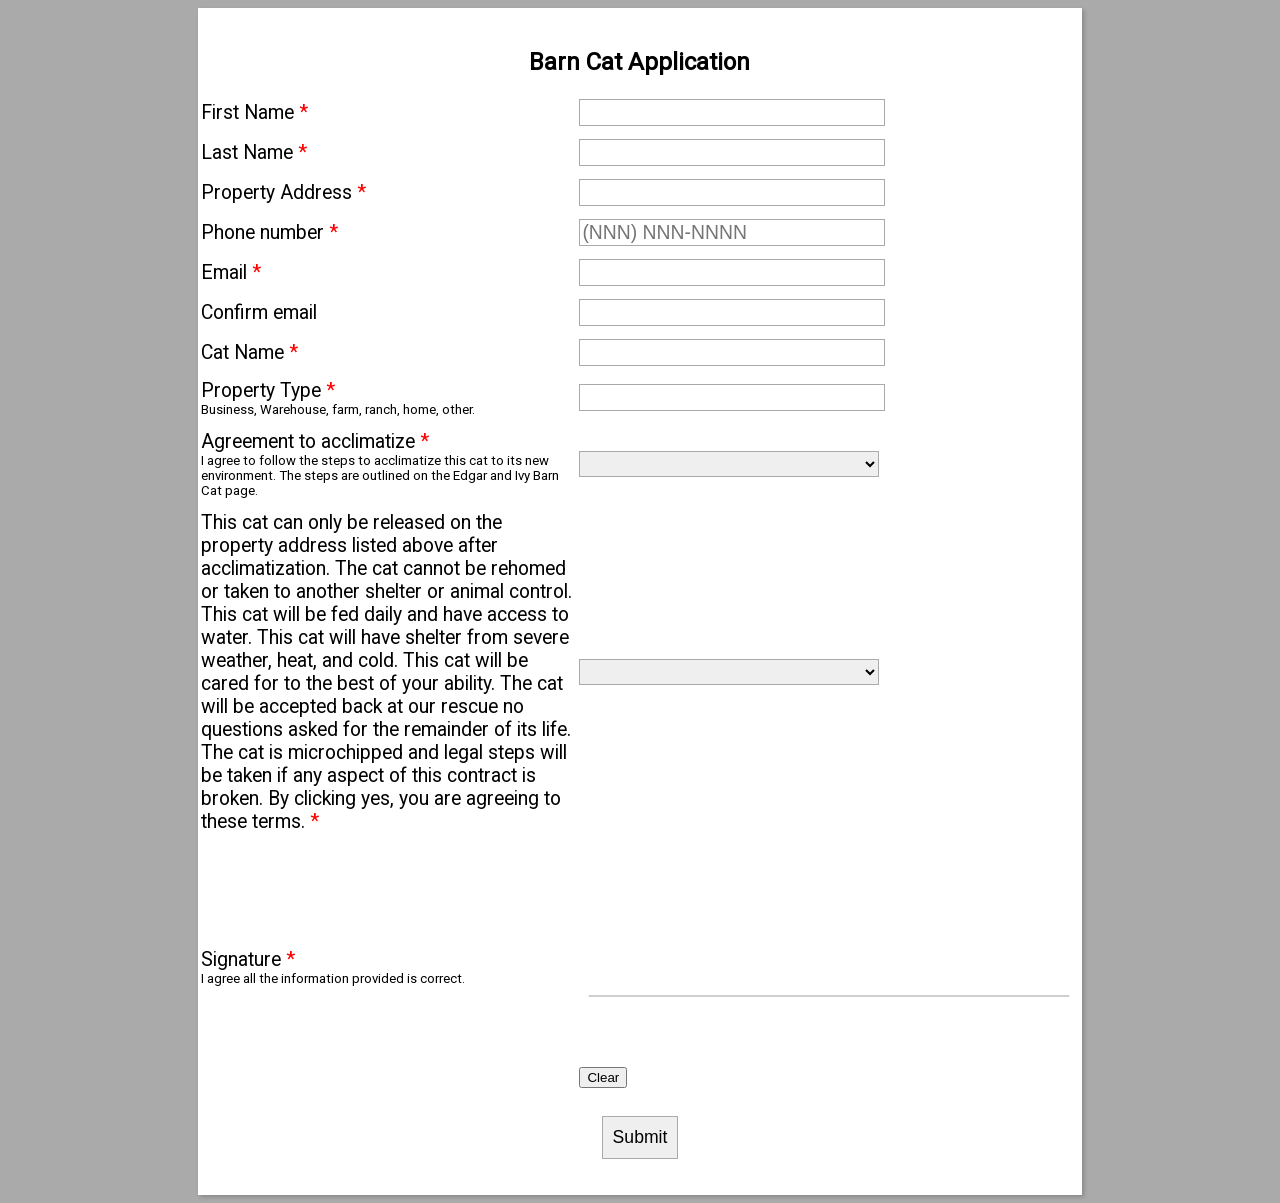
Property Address (283, 192)
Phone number (269, 232)
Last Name (254, 152)
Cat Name (249, 352)
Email (231, 272)
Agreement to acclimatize (315, 441)
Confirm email (259, 312)
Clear (603, 1077)
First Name (254, 112)
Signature (248, 959)
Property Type (268, 390)
